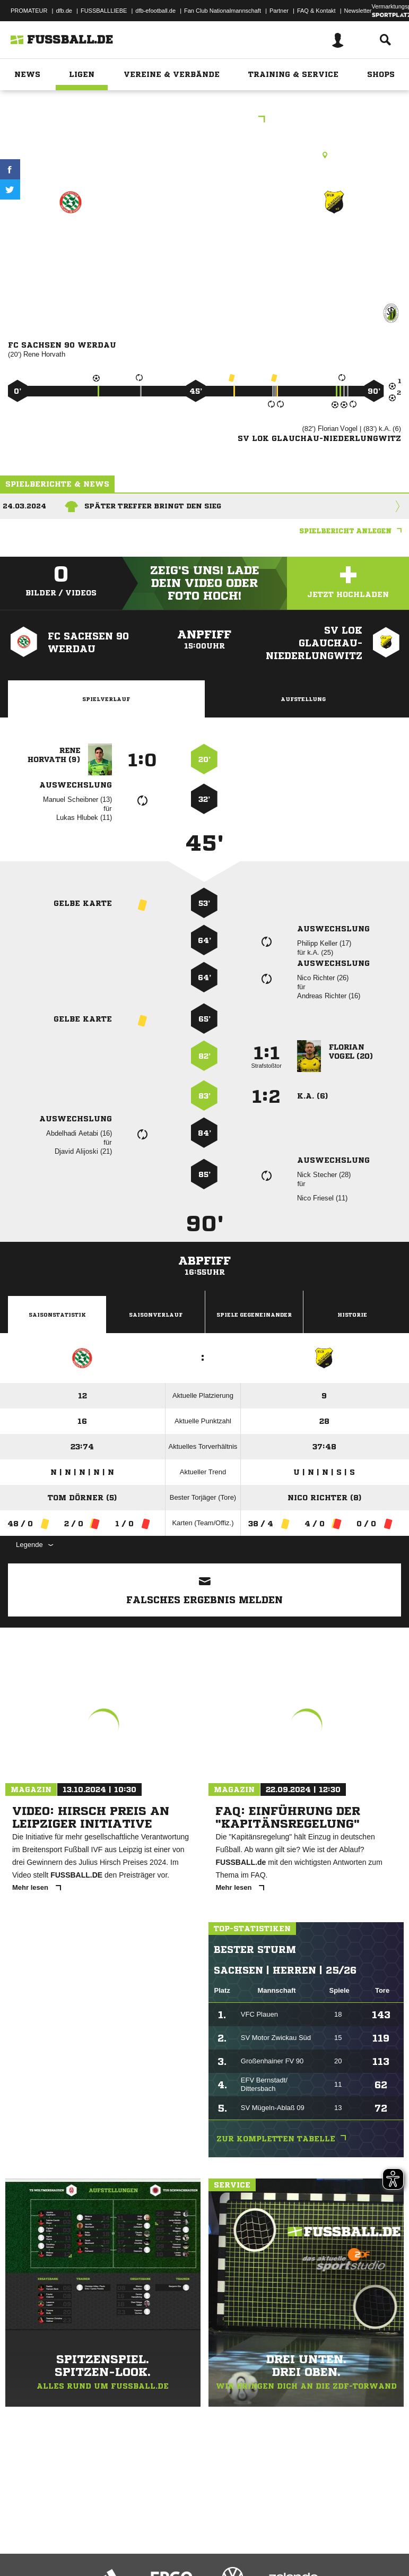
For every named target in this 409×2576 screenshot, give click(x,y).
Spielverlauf (106, 699)
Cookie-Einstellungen (318, 2540)
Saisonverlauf (155, 1314)
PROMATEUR (29, 10)
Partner (279, 10)
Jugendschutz (198, 2540)
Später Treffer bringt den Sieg (152, 506)
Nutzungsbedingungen (141, 2540)
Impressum (22, 2540)
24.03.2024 (24, 506)
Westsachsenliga (204, 120)
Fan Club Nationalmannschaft (222, 10)
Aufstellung (303, 699)
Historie (352, 1314)
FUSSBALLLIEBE (104, 10)
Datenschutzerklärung (75, 2540)
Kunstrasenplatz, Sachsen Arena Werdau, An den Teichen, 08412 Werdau (204, 155)
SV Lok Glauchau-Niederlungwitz (334, 247)
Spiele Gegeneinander (254, 1314)
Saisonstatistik (57, 1314)
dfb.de (64, 10)
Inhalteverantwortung (254, 2540)
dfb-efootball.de (155, 10)
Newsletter (358, 10)
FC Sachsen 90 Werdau (70, 247)
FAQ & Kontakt (316, 10)
